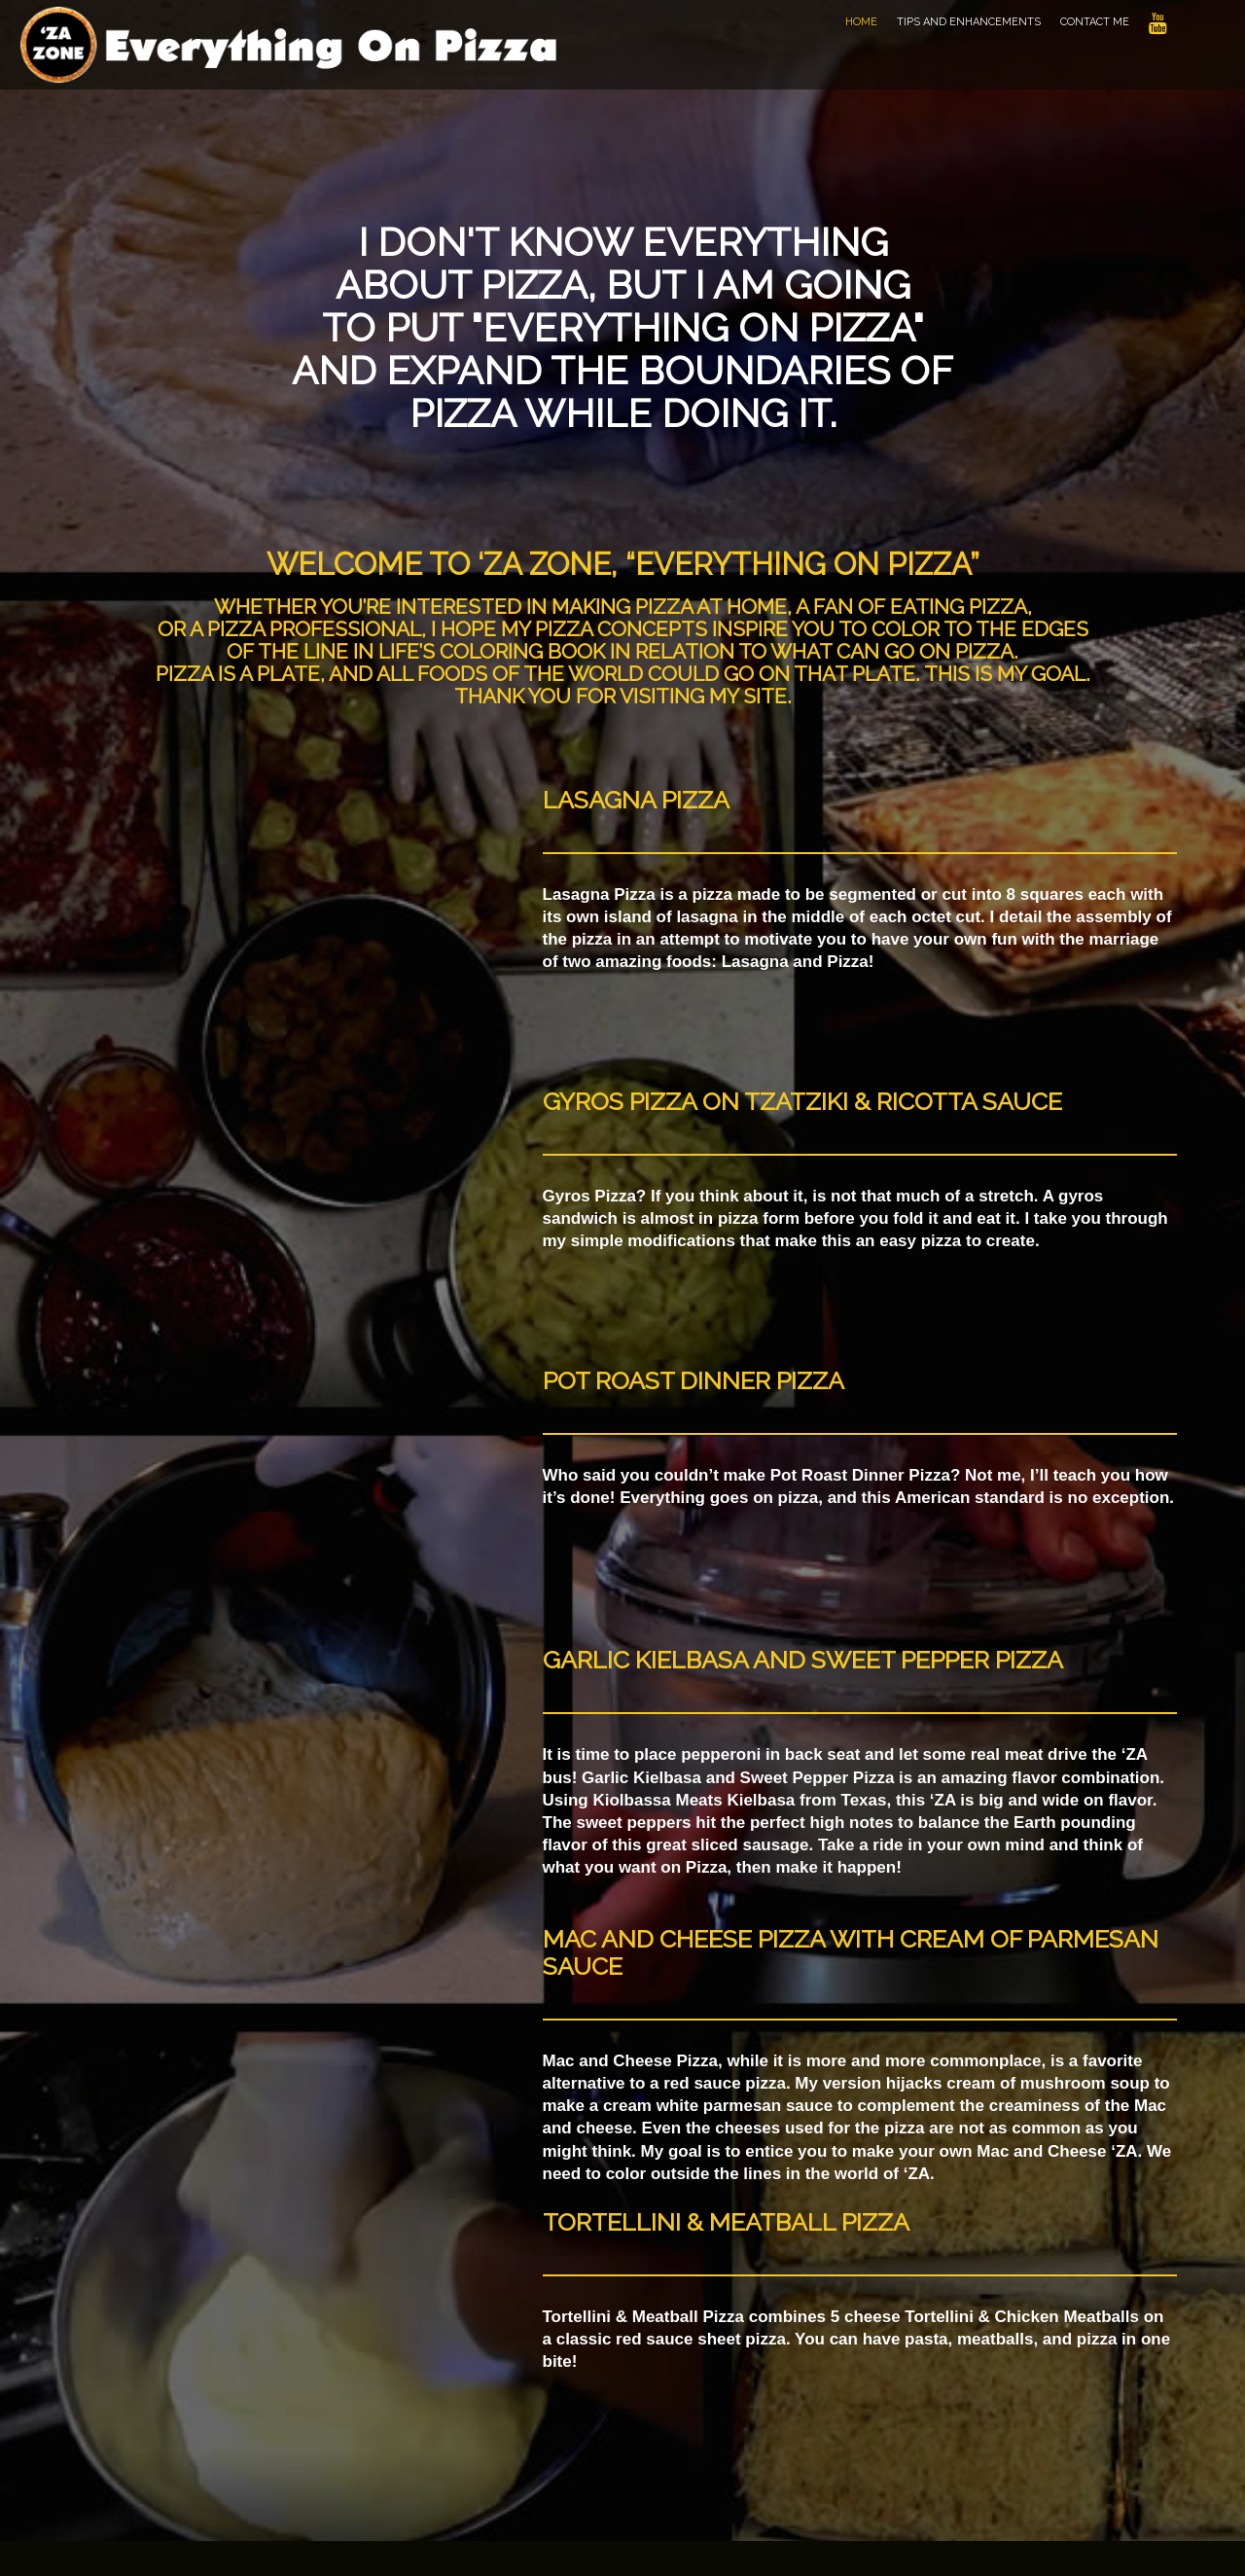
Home (861, 22)
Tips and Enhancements (969, 22)
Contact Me (1094, 22)
